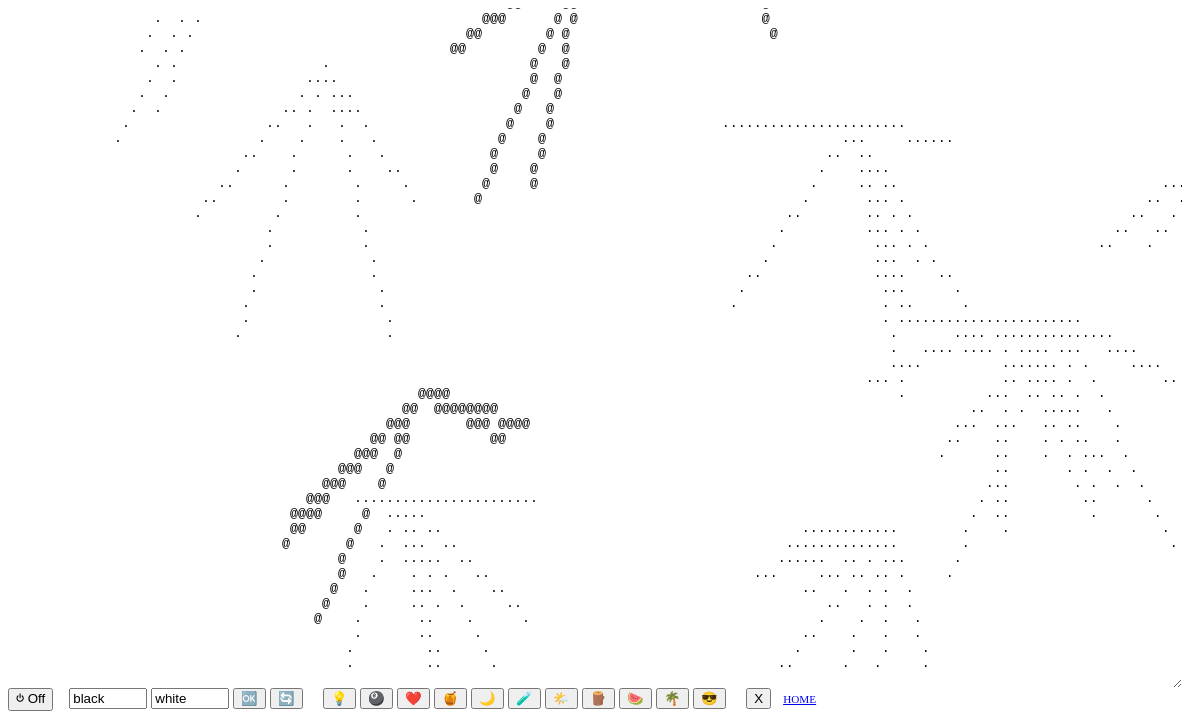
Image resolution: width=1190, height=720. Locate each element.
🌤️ (561, 698)
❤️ (413, 698)
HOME (799, 699)
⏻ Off (30, 698)
